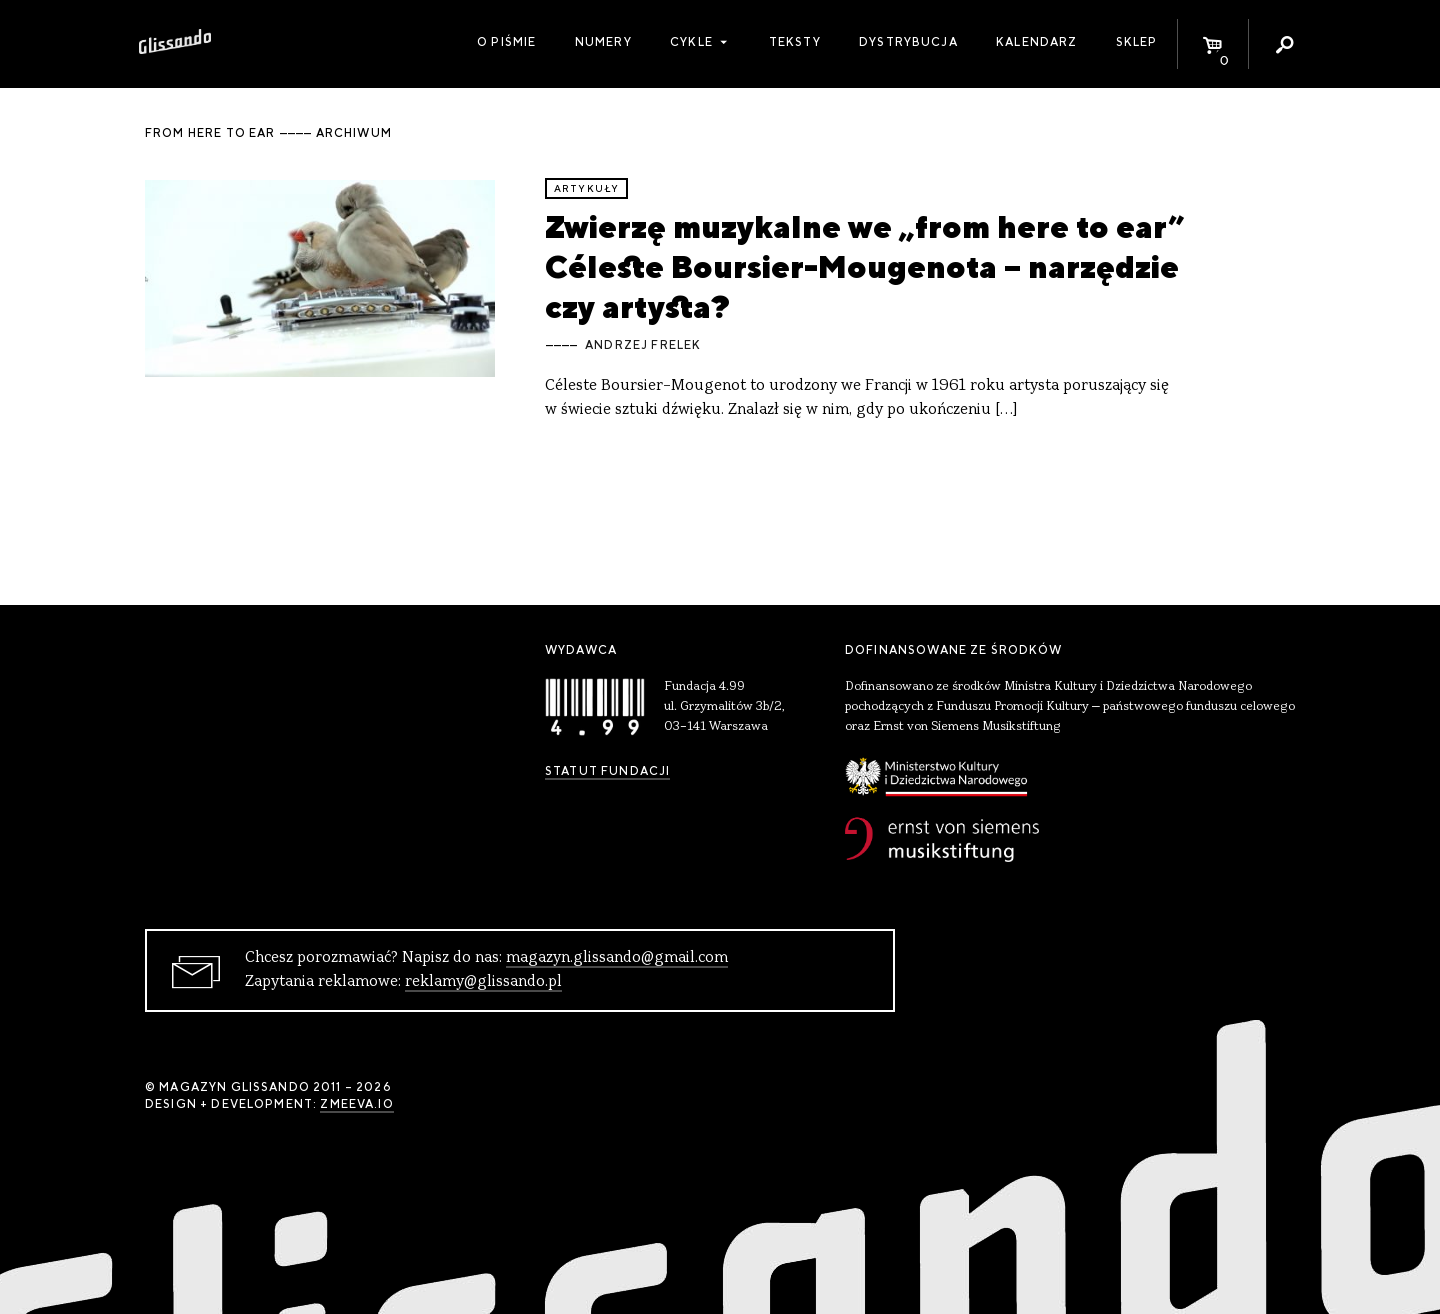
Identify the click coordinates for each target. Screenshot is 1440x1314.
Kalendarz (1036, 42)
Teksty (795, 42)
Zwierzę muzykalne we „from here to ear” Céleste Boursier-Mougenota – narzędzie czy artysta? (865, 267)
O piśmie (506, 42)
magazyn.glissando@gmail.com (617, 958)
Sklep (1137, 42)
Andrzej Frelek (643, 345)
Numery (603, 42)
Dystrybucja (908, 42)
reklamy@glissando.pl (483, 982)
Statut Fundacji (607, 771)
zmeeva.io (356, 1104)
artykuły (586, 188)
